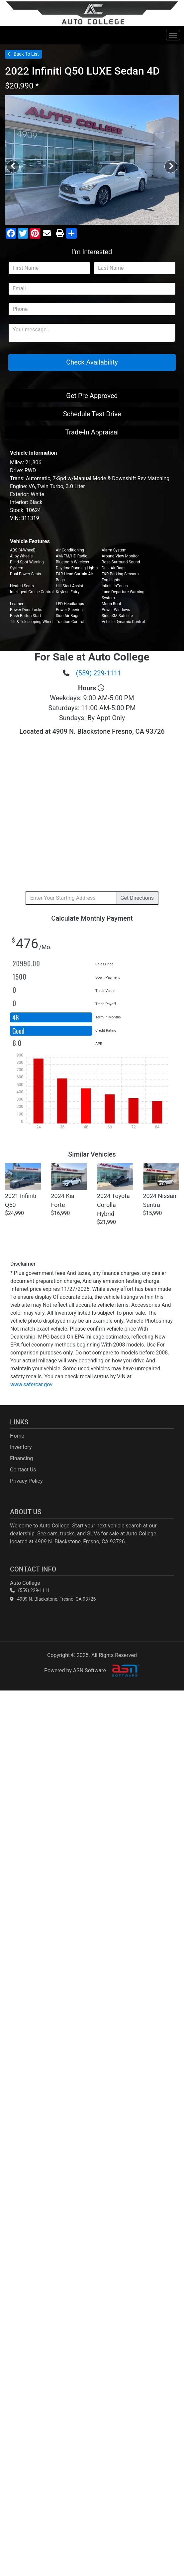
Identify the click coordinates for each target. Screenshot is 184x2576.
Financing (21, 1458)
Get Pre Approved (92, 396)
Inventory (21, 1447)
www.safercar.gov (31, 1384)
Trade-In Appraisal (92, 432)
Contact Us (23, 1469)
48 (15, 1017)
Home (17, 1436)
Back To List (23, 54)
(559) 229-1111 (99, 673)
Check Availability (92, 362)
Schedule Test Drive (92, 414)
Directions (137, 898)
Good (19, 1031)
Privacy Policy (26, 1481)
